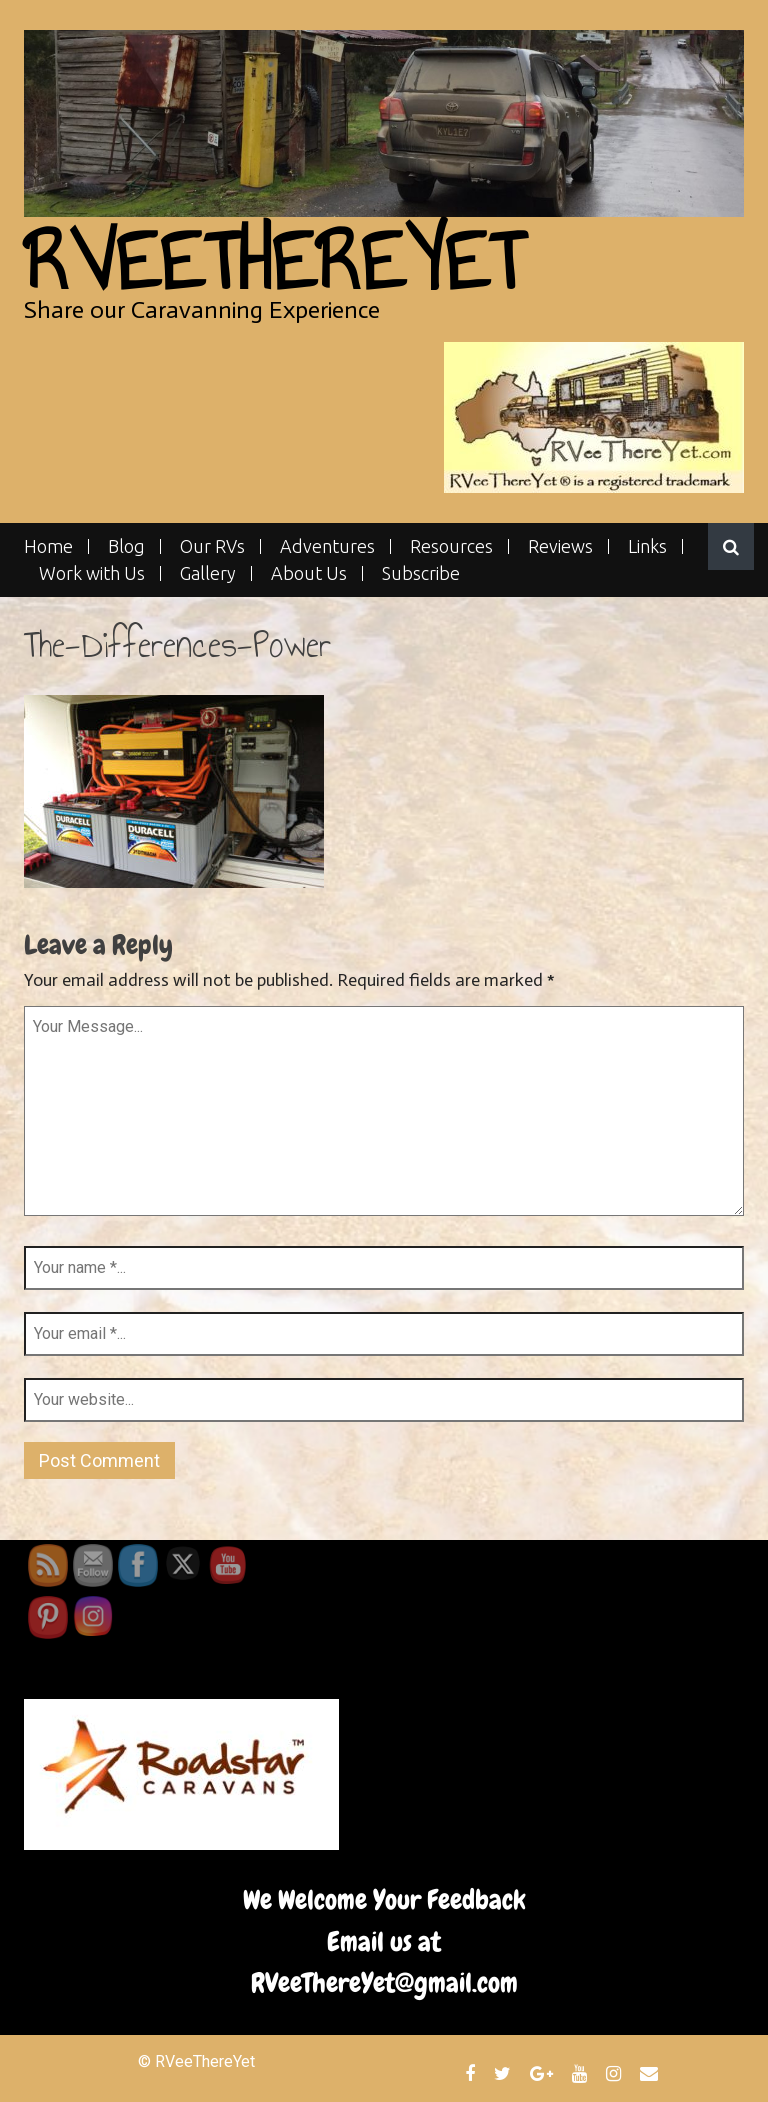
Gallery (208, 573)
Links (647, 546)
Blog (126, 546)
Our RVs (212, 546)
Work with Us (92, 573)
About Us (309, 573)
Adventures (327, 546)
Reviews (560, 546)
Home (48, 546)
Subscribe (421, 573)
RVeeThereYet (273, 261)
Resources (451, 546)
